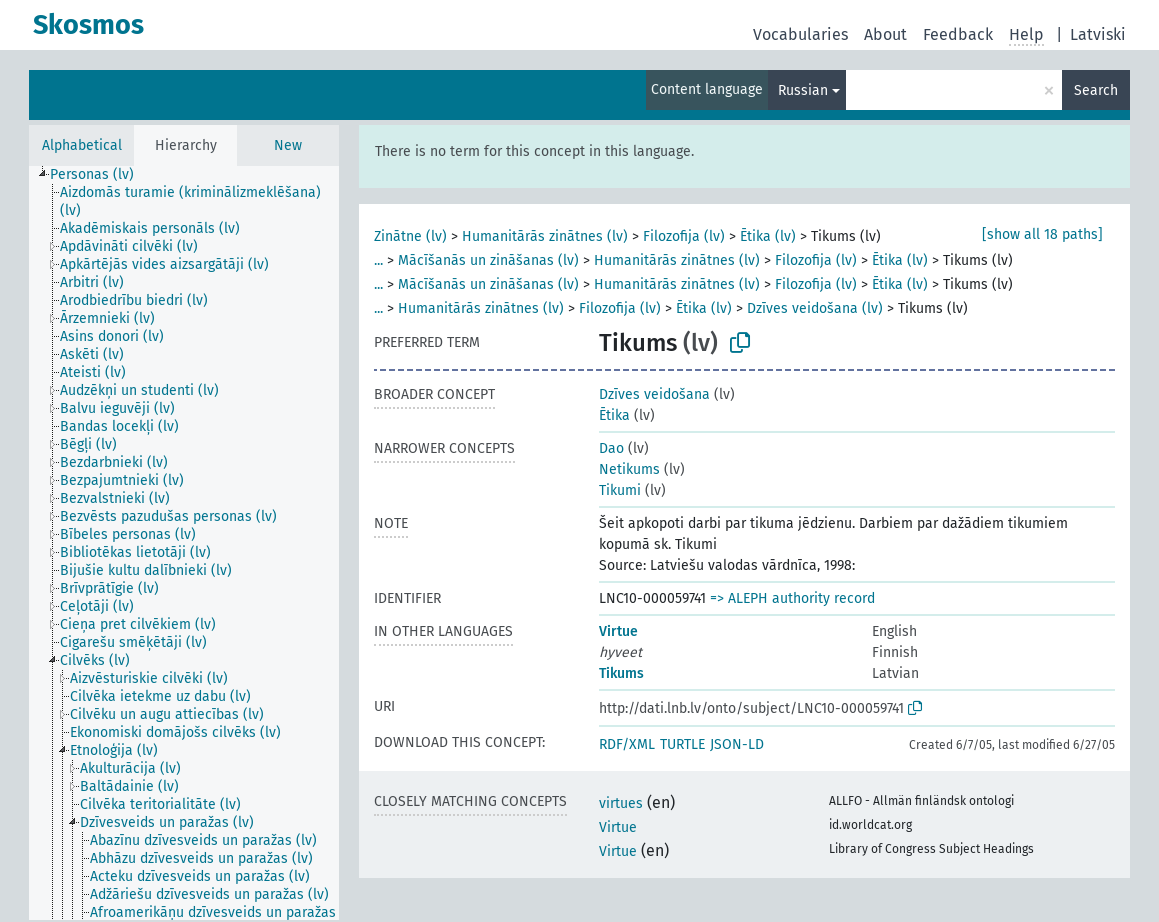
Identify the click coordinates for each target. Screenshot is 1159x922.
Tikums (621, 673)
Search (1096, 90)
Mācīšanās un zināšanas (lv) (488, 260)
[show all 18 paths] (1042, 234)
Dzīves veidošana (654, 394)
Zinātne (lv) (410, 236)
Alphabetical (82, 145)
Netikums (629, 469)
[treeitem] (100, 175)
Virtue (618, 631)
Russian (803, 90)
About (885, 34)
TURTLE (682, 744)
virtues (621, 803)
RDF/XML (627, 744)
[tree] (184, 543)
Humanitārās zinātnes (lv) (545, 236)
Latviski (1098, 34)
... (378, 260)
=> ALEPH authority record (792, 598)
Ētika (614, 415)
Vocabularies (800, 34)
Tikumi (620, 490)
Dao (611, 448)
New (288, 145)
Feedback (958, 34)
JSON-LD (737, 744)
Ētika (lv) (768, 236)
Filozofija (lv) (684, 236)
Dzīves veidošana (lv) (815, 308)
